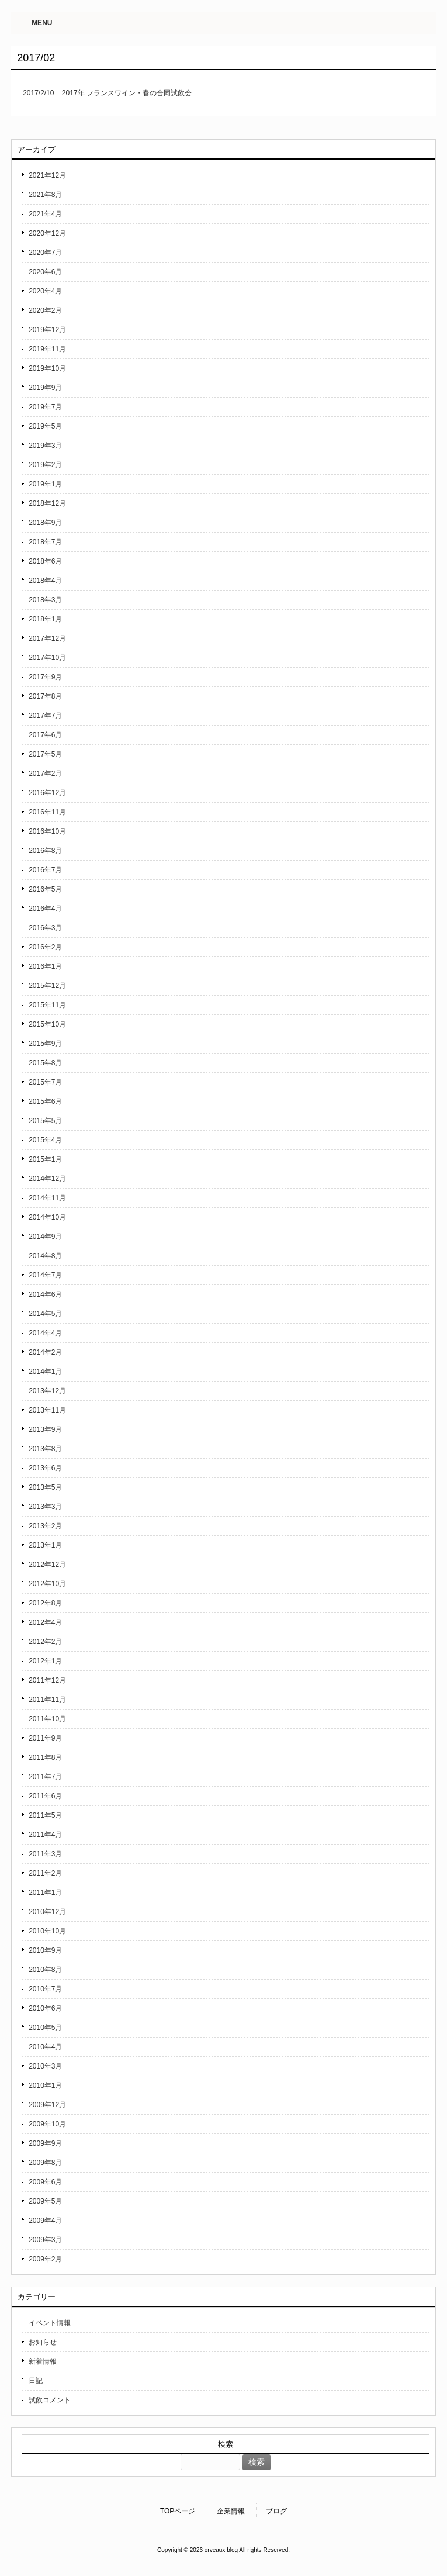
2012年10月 (47, 1584)
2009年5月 (45, 2201)
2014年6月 (45, 1294)
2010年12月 (47, 1912)
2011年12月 (47, 1680)
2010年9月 (45, 1950)
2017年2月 (45, 773)
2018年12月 (47, 503)
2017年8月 (45, 696)
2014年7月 (45, 1275)
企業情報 (231, 2511)
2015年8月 (45, 1063)
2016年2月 (45, 947)
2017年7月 (45, 716)
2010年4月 (45, 2047)
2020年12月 (47, 233)
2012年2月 (45, 1642)
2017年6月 (45, 735)
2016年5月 (45, 889)
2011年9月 (45, 1738)
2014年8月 (45, 1256)
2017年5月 (45, 754)
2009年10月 (47, 2124)
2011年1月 (45, 1892)
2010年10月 (47, 1931)
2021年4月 (45, 214)
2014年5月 (45, 1314)
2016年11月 (47, 812)
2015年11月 (47, 1005)
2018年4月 (45, 580)
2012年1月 (45, 1661)
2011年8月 (45, 1757)
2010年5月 (45, 2027)
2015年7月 (45, 1082)
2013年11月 (47, 1410)
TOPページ (177, 2511)
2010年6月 (45, 2008)
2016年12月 (47, 793)
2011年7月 (45, 1777)
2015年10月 (47, 1024)
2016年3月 (45, 928)
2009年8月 (45, 2163)
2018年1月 (45, 619)
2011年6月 (45, 1796)
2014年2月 (45, 1352)
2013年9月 (45, 1429)
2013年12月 (47, 1391)
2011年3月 (45, 1854)
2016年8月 (45, 851)
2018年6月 (45, 561)
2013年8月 (45, 1449)
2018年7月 (45, 542)
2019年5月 (45, 426)
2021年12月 (47, 175)
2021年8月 (45, 195)
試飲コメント (50, 2400)
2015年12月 (47, 986)
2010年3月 (45, 2066)
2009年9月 (45, 2143)
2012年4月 (45, 1622)
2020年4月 (45, 291)
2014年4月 (45, 1333)
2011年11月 (47, 1700)
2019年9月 (45, 388)
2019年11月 (47, 349)
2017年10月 (47, 658)
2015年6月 (45, 1101)
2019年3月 (45, 445)
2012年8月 (45, 1603)
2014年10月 (47, 1217)
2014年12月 (47, 1179)
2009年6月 (45, 2182)
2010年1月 (45, 2085)
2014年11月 (47, 1198)
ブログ (276, 2511)
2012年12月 (47, 1564)
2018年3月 (45, 600)
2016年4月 (45, 908)
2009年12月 (47, 2105)
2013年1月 (45, 1545)
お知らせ (43, 2342)
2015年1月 (45, 1159)
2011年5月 (45, 1815)
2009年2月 (45, 2259)
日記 (36, 2381)
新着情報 (43, 2361)
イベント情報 (50, 2323)
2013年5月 (45, 1487)
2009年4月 (45, 2220)
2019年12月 (47, 330)
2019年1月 (45, 484)
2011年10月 (47, 1719)
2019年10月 (47, 368)
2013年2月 (45, 1526)
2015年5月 (45, 1121)
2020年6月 (45, 272)
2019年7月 (45, 407)
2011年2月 (45, 1873)
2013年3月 (45, 1507)
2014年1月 (45, 1372)
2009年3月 (45, 2240)
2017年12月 (47, 638)
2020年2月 (45, 310)
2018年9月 (45, 523)
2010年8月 (45, 1970)
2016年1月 (45, 966)
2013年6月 (45, 1468)
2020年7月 (45, 252)
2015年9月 (45, 1044)
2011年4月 (45, 1835)
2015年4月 (45, 1140)
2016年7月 (45, 870)
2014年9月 (45, 1236)
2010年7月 (45, 1989)
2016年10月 (47, 831)
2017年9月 (45, 677)
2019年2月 (45, 465)
